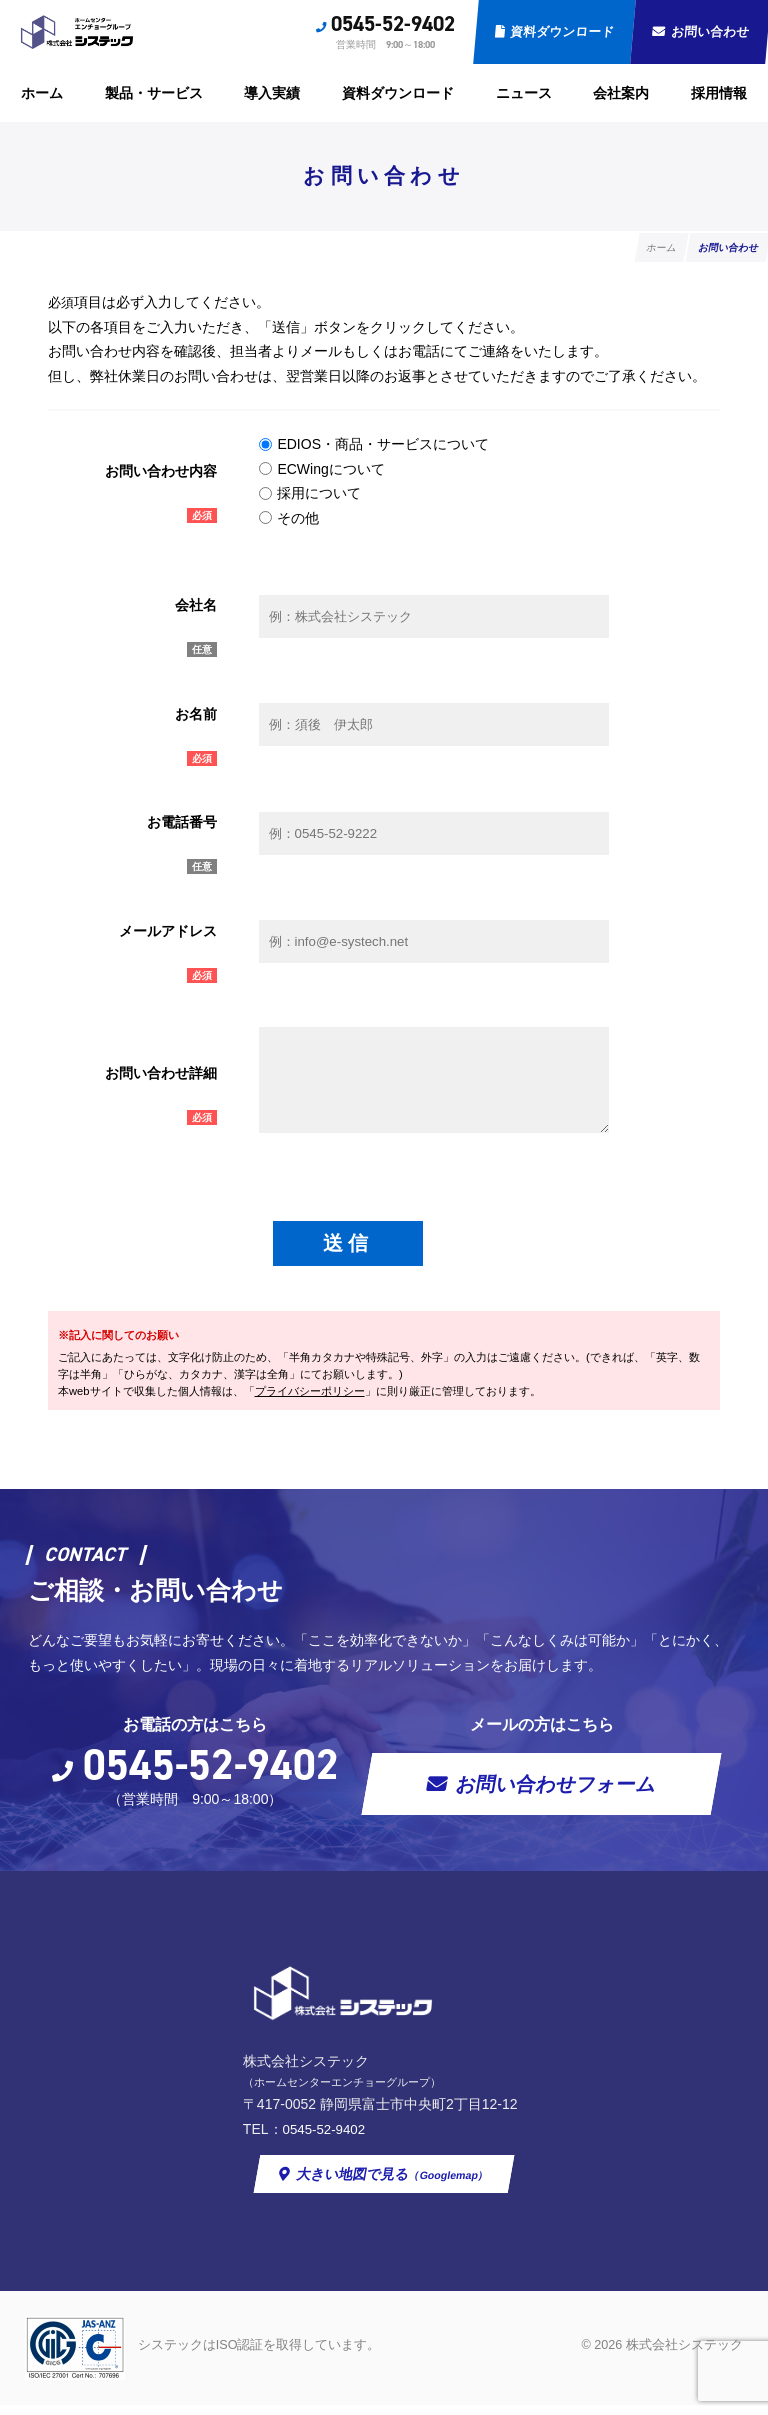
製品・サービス (154, 93)
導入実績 (272, 93)
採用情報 (719, 93)
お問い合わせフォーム (557, 1792)
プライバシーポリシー (310, 1399)
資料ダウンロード (561, 32)
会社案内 (621, 93)
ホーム (42, 93)
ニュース (524, 93)
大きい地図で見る (393, 2183)
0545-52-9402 (393, 24)
